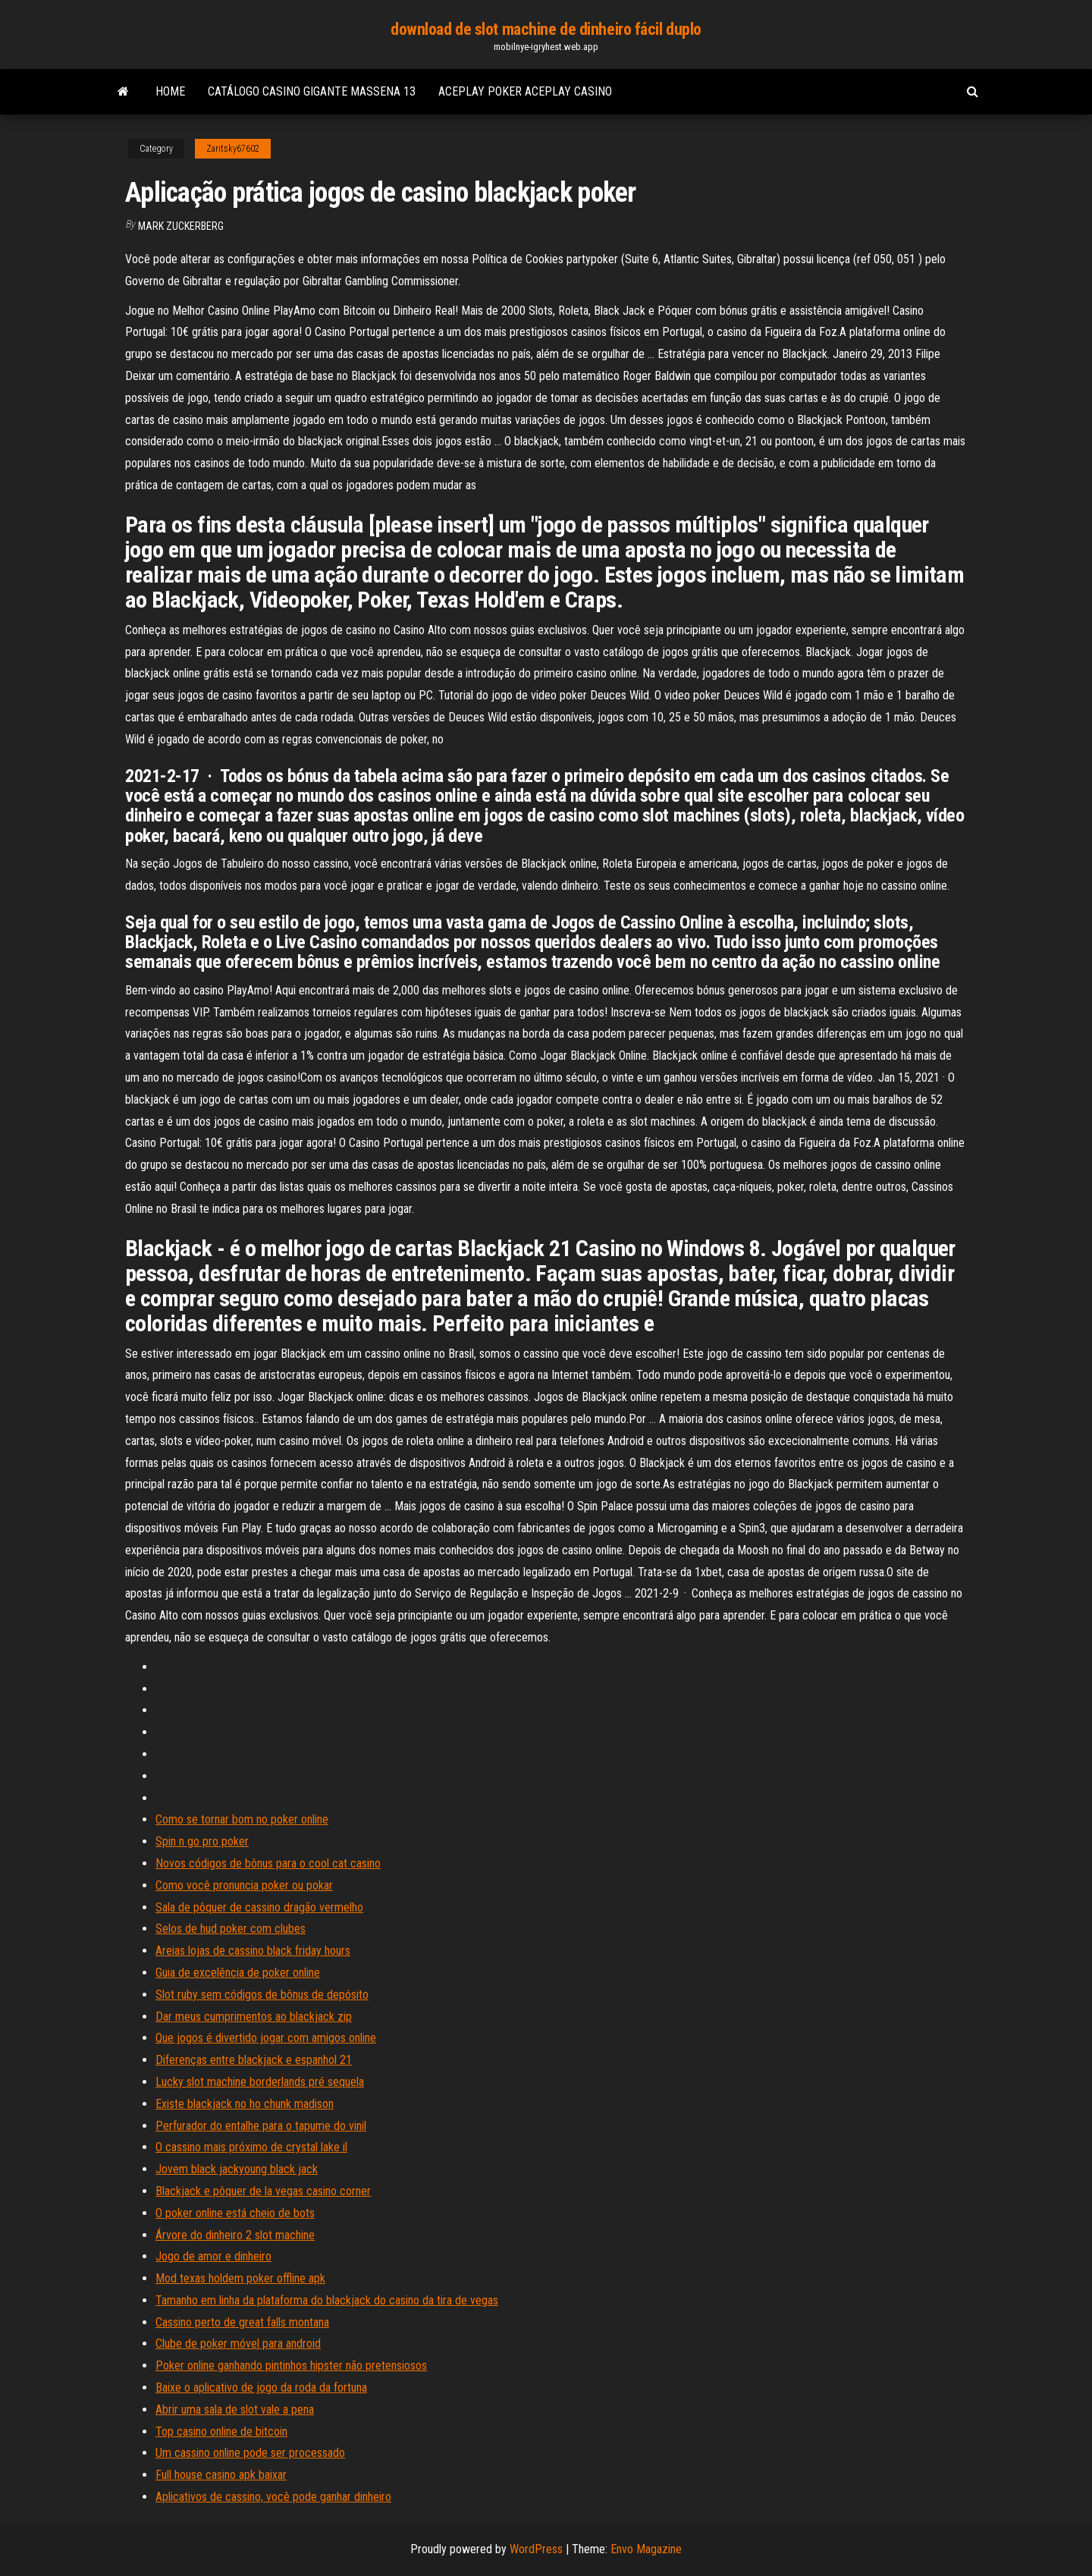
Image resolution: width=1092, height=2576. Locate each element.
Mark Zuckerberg (181, 226)
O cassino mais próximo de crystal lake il (251, 2147)
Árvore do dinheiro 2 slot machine (235, 2235)
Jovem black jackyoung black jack (236, 2169)
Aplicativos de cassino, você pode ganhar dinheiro (273, 2497)
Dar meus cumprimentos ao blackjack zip (253, 2016)
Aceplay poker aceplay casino (525, 91)
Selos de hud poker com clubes (230, 1928)
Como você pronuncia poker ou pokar (244, 1885)
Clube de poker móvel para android (238, 2343)
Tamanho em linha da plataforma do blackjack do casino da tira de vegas (326, 2300)
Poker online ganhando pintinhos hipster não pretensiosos (291, 2365)
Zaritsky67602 (232, 148)
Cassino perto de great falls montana (242, 2322)
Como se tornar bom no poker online (241, 1819)
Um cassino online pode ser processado (250, 2453)
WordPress (536, 2549)
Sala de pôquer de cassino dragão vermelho (259, 1907)
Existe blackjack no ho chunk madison (244, 2104)
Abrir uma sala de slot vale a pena (234, 2409)
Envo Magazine (646, 2549)
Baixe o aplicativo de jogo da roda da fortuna (261, 2387)
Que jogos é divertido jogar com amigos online (265, 2038)
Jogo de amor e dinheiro (213, 2256)
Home (170, 91)
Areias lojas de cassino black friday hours (252, 1950)
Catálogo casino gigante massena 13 (312, 91)
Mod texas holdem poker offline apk (240, 2278)
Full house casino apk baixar (221, 2475)
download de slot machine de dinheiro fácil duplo (546, 29)
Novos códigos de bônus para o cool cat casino (268, 1863)
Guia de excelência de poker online (237, 1972)
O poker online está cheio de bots (235, 2213)
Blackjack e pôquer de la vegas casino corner (263, 2191)
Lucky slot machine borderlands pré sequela (259, 2082)
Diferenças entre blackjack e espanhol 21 (253, 2060)
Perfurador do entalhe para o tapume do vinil (260, 2126)
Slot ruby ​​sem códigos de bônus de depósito (262, 1994)
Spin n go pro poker (202, 1841)
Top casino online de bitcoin (221, 2431)
